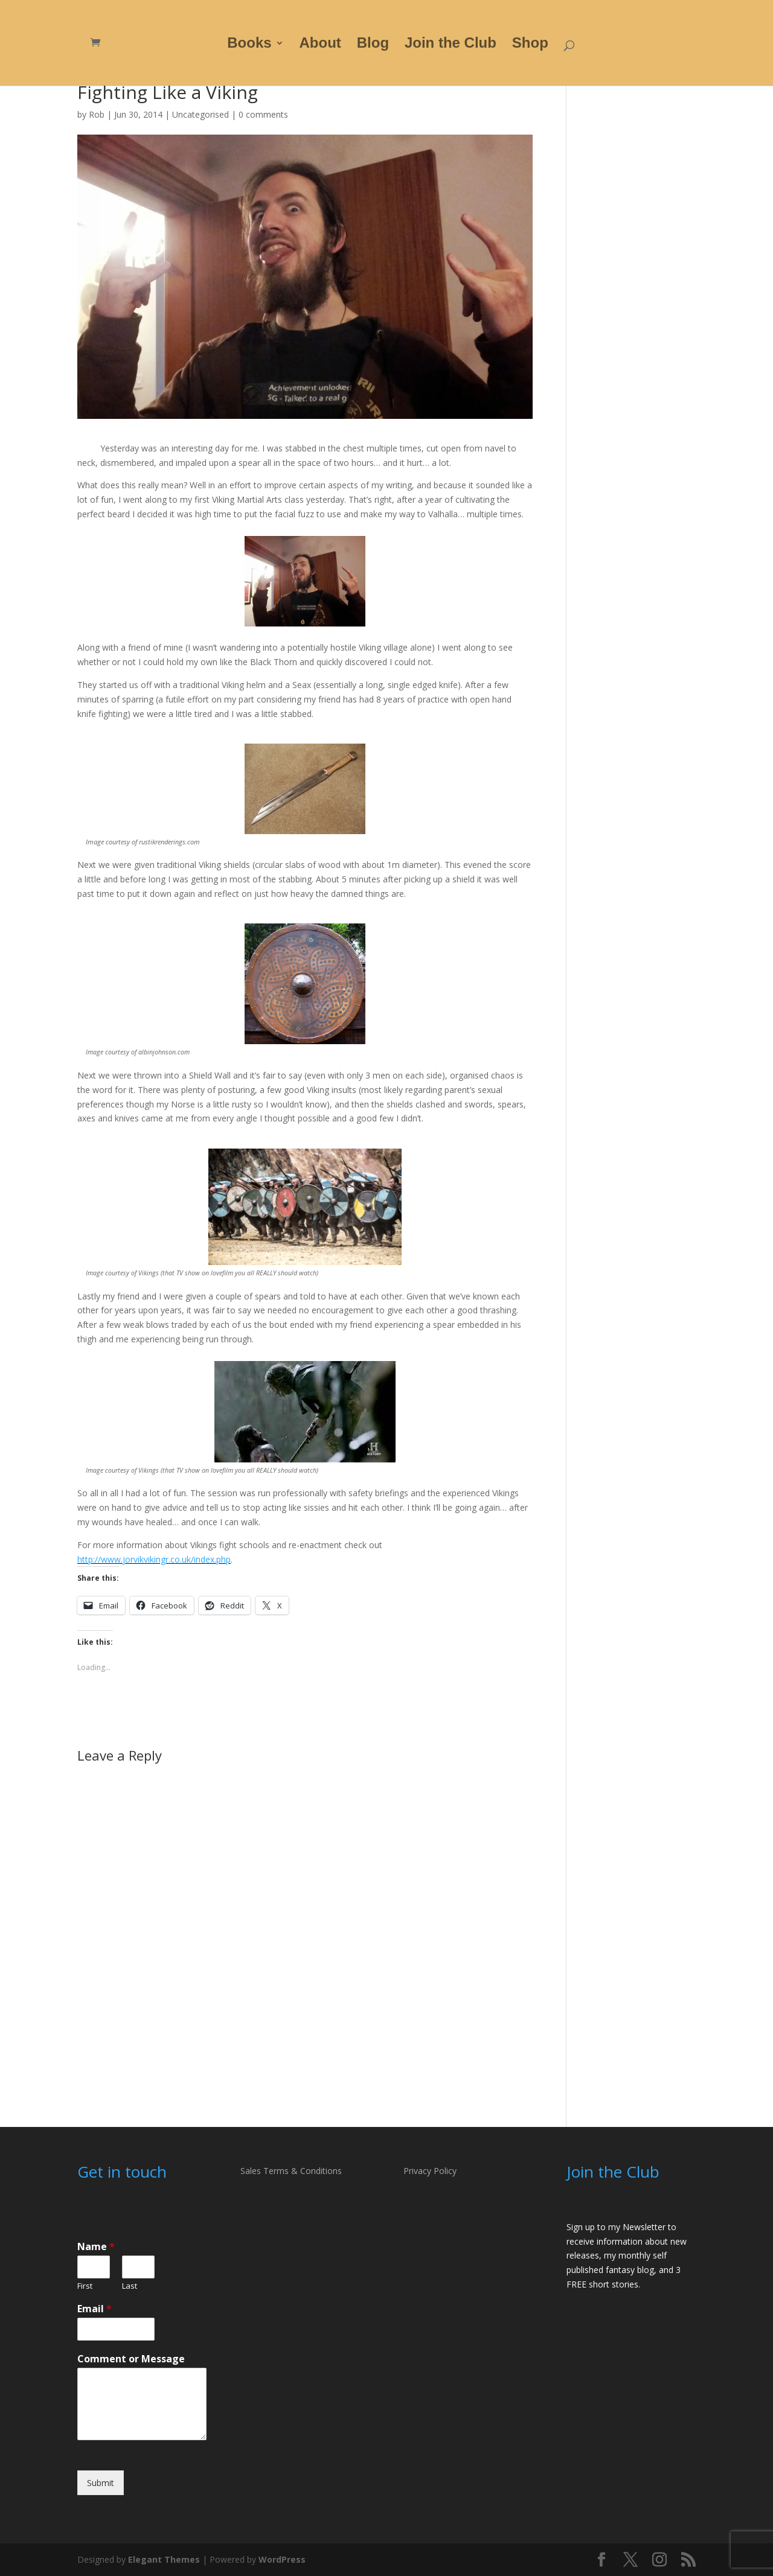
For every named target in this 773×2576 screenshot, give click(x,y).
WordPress (282, 2559)
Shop (530, 45)
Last (129, 2286)
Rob (96, 114)
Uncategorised (200, 114)
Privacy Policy (430, 2170)
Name (96, 2246)
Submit (100, 2482)
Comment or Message (131, 2359)
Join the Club (450, 45)
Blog (373, 45)
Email (94, 2309)
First (84, 2286)
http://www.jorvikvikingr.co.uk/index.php (154, 1559)
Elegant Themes (164, 2559)
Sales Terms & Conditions (291, 2170)
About (320, 45)
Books (249, 45)
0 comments (263, 114)
